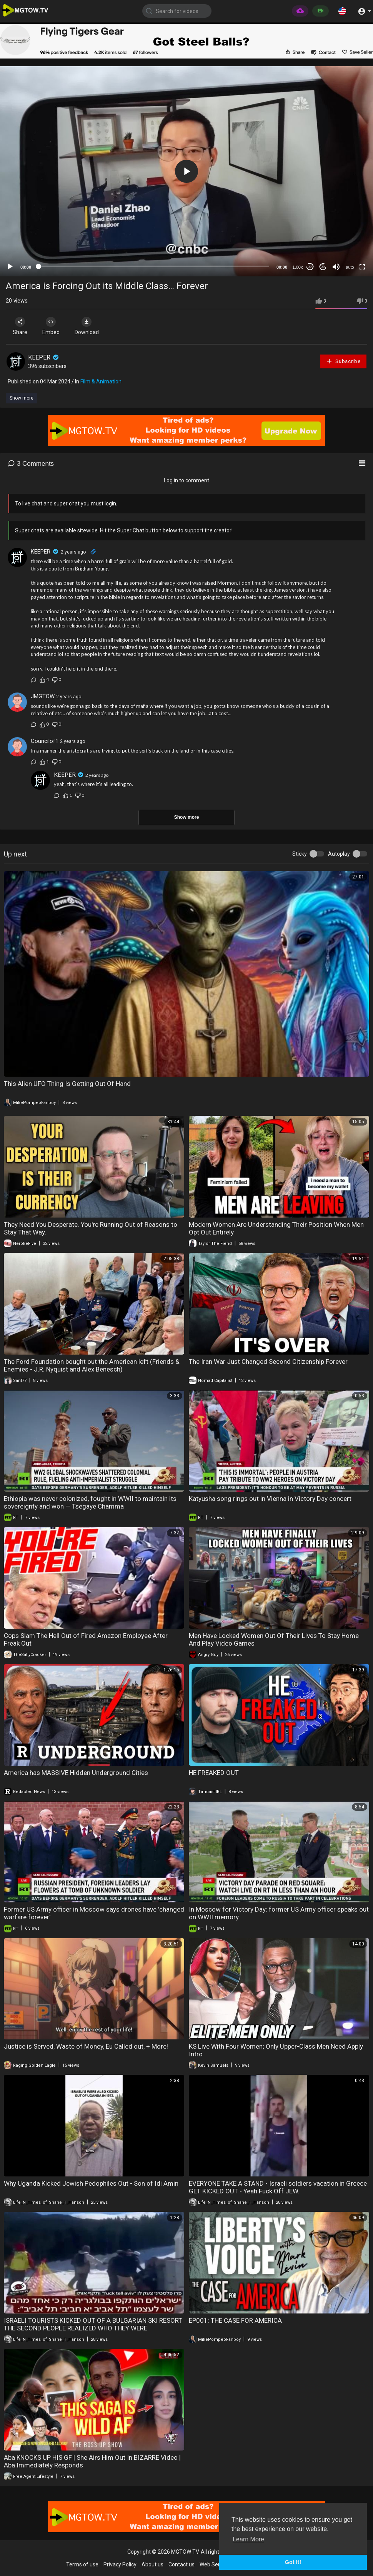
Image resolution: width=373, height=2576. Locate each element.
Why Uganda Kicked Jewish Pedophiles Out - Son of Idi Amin (91, 2183)
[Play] (10, 267)
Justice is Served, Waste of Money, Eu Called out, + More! (86, 2046)
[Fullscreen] (362, 267)
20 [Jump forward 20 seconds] (323, 266)
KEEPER (44, 357)
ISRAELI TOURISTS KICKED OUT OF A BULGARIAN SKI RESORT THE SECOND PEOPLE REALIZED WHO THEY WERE (93, 2324)
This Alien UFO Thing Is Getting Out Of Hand (67, 1083)
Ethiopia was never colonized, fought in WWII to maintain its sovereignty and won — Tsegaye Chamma (90, 1502)
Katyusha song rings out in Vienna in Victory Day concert (270, 1498)
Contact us (181, 2564)
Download (87, 326)
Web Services (216, 2564)
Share (20, 326)
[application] (186, 171)
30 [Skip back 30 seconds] (310, 266)
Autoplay (339, 854)
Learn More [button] (248, 2539)
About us (152, 2564)
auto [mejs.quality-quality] (350, 267)
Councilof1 (44, 741)
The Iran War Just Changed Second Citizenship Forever (268, 1361)
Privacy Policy (120, 2564)
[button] (342, 11)
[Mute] (336, 267)
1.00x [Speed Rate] (298, 267)
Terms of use (82, 2564)
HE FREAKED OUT (214, 1772)
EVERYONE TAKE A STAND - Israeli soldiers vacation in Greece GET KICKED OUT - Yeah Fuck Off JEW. (278, 2187)
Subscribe (343, 361)
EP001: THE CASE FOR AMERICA (235, 2320)
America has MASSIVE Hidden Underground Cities (76, 1772)
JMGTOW (43, 696)
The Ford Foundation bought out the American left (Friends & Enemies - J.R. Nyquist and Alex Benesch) (92, 1365)
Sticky (299, 854)
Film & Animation (101, 381)
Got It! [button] (293, 2562)
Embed (51, 326)
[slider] (153, 266)
